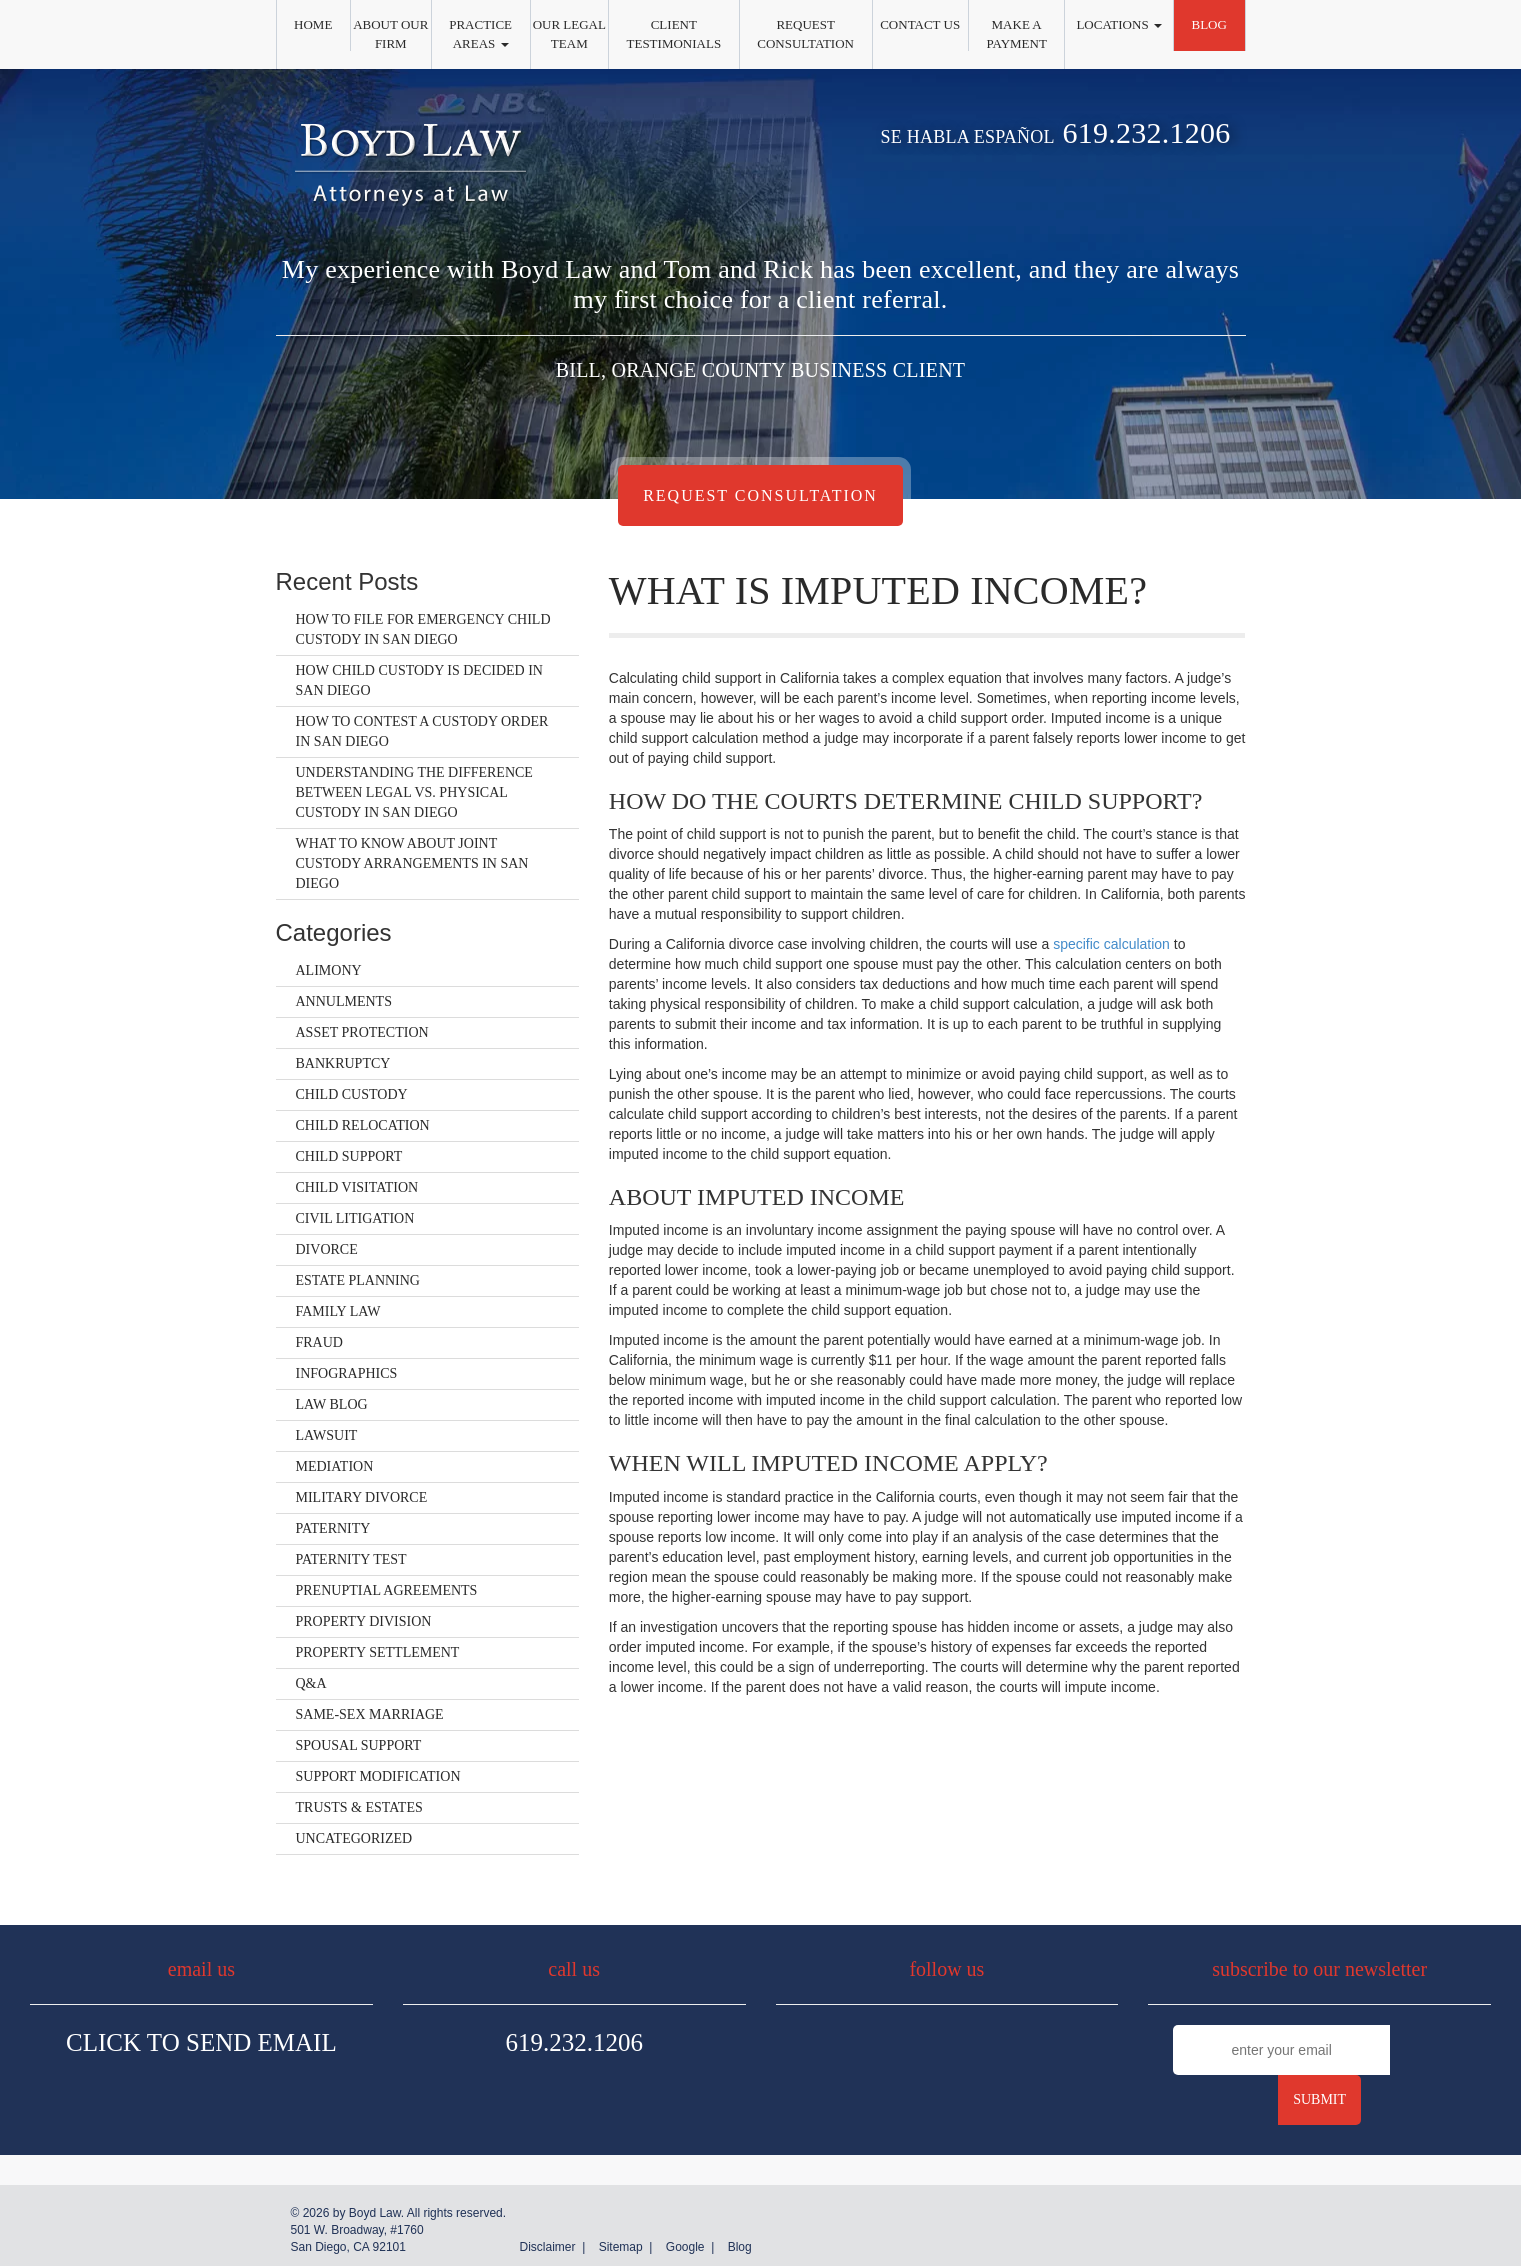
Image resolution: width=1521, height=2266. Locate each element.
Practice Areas (480, 34)
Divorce (327, 1249)
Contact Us (920, 24)
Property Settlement (378, 1652)
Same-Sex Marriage (370, 1714)
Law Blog (332, 1404)
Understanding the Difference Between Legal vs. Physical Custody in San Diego (414, 792)
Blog (1208, 24)
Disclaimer (547, 2247)
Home (313, 24)
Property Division (364, 1621)
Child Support (349, 1156)
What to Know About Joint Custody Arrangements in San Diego (412, 863)
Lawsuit (327, 1435)
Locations (1118, 24)
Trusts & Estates (359, 1807)
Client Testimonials (674, 34)
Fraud (319, 1342)
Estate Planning (358, 1280)
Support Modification (378, 1776)
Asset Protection (362, 1032)
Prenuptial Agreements (387, 1590)
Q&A (311, 1683)
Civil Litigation (355, 1218)
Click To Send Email (201, 2042)
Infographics (347, 1373)
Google (685, 2247)
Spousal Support (359, 1745)
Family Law (338, 1311)
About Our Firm (390, 34)
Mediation (335, 1466)
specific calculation (1111, 944)
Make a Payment (1016, 34)
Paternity (333, 1528)
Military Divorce (362, 1497)
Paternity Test (351, 1559)
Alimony (329, 970)
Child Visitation (357, 1187)
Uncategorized (354, 1838)
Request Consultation (805, 34)
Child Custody (352, 1094)
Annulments (344, 1001)
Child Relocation (363, 1125)
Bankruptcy (343, 1063)
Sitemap (621, 2247)
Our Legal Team (569, 34)
